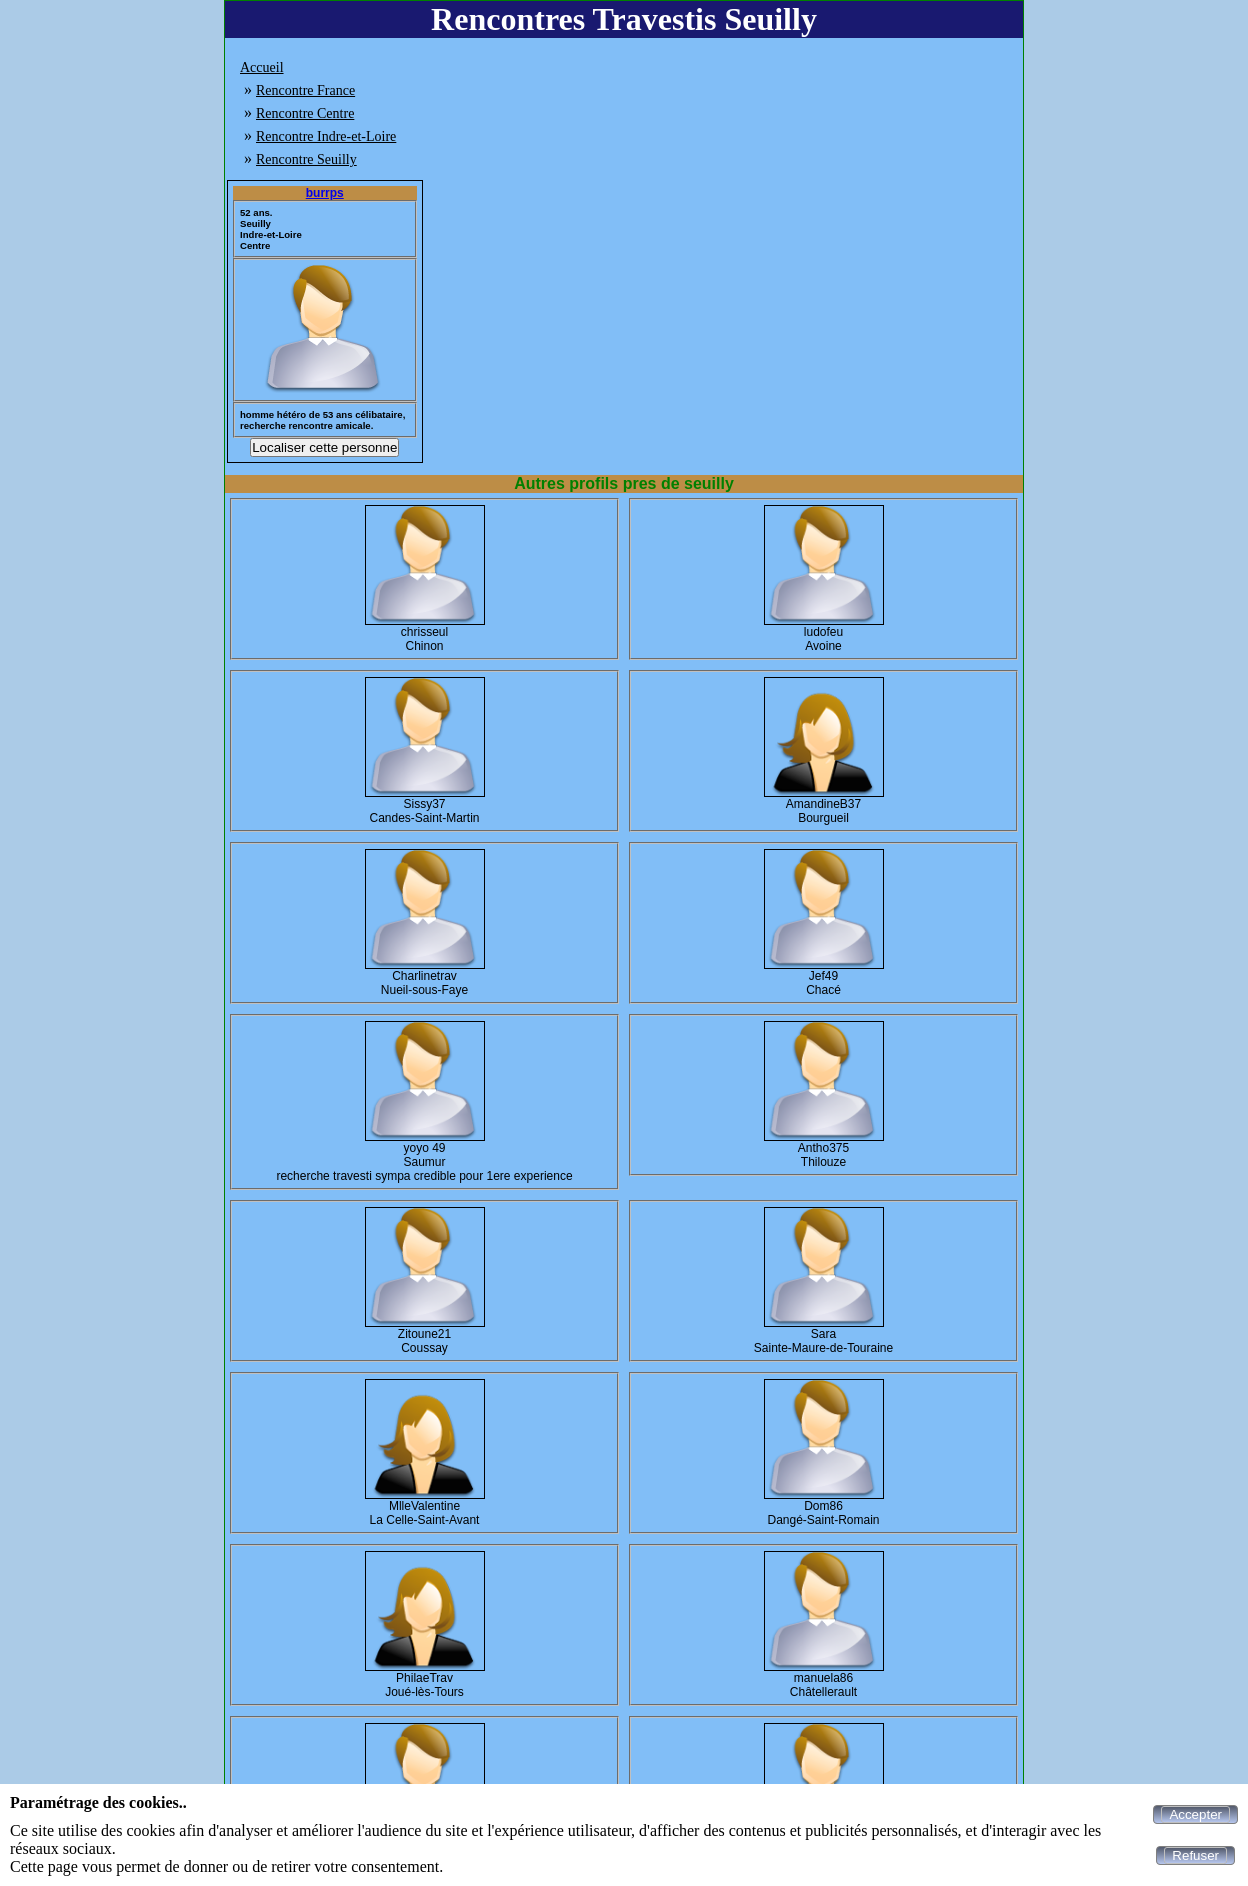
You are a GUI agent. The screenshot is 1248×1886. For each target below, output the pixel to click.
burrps (325, 193)
